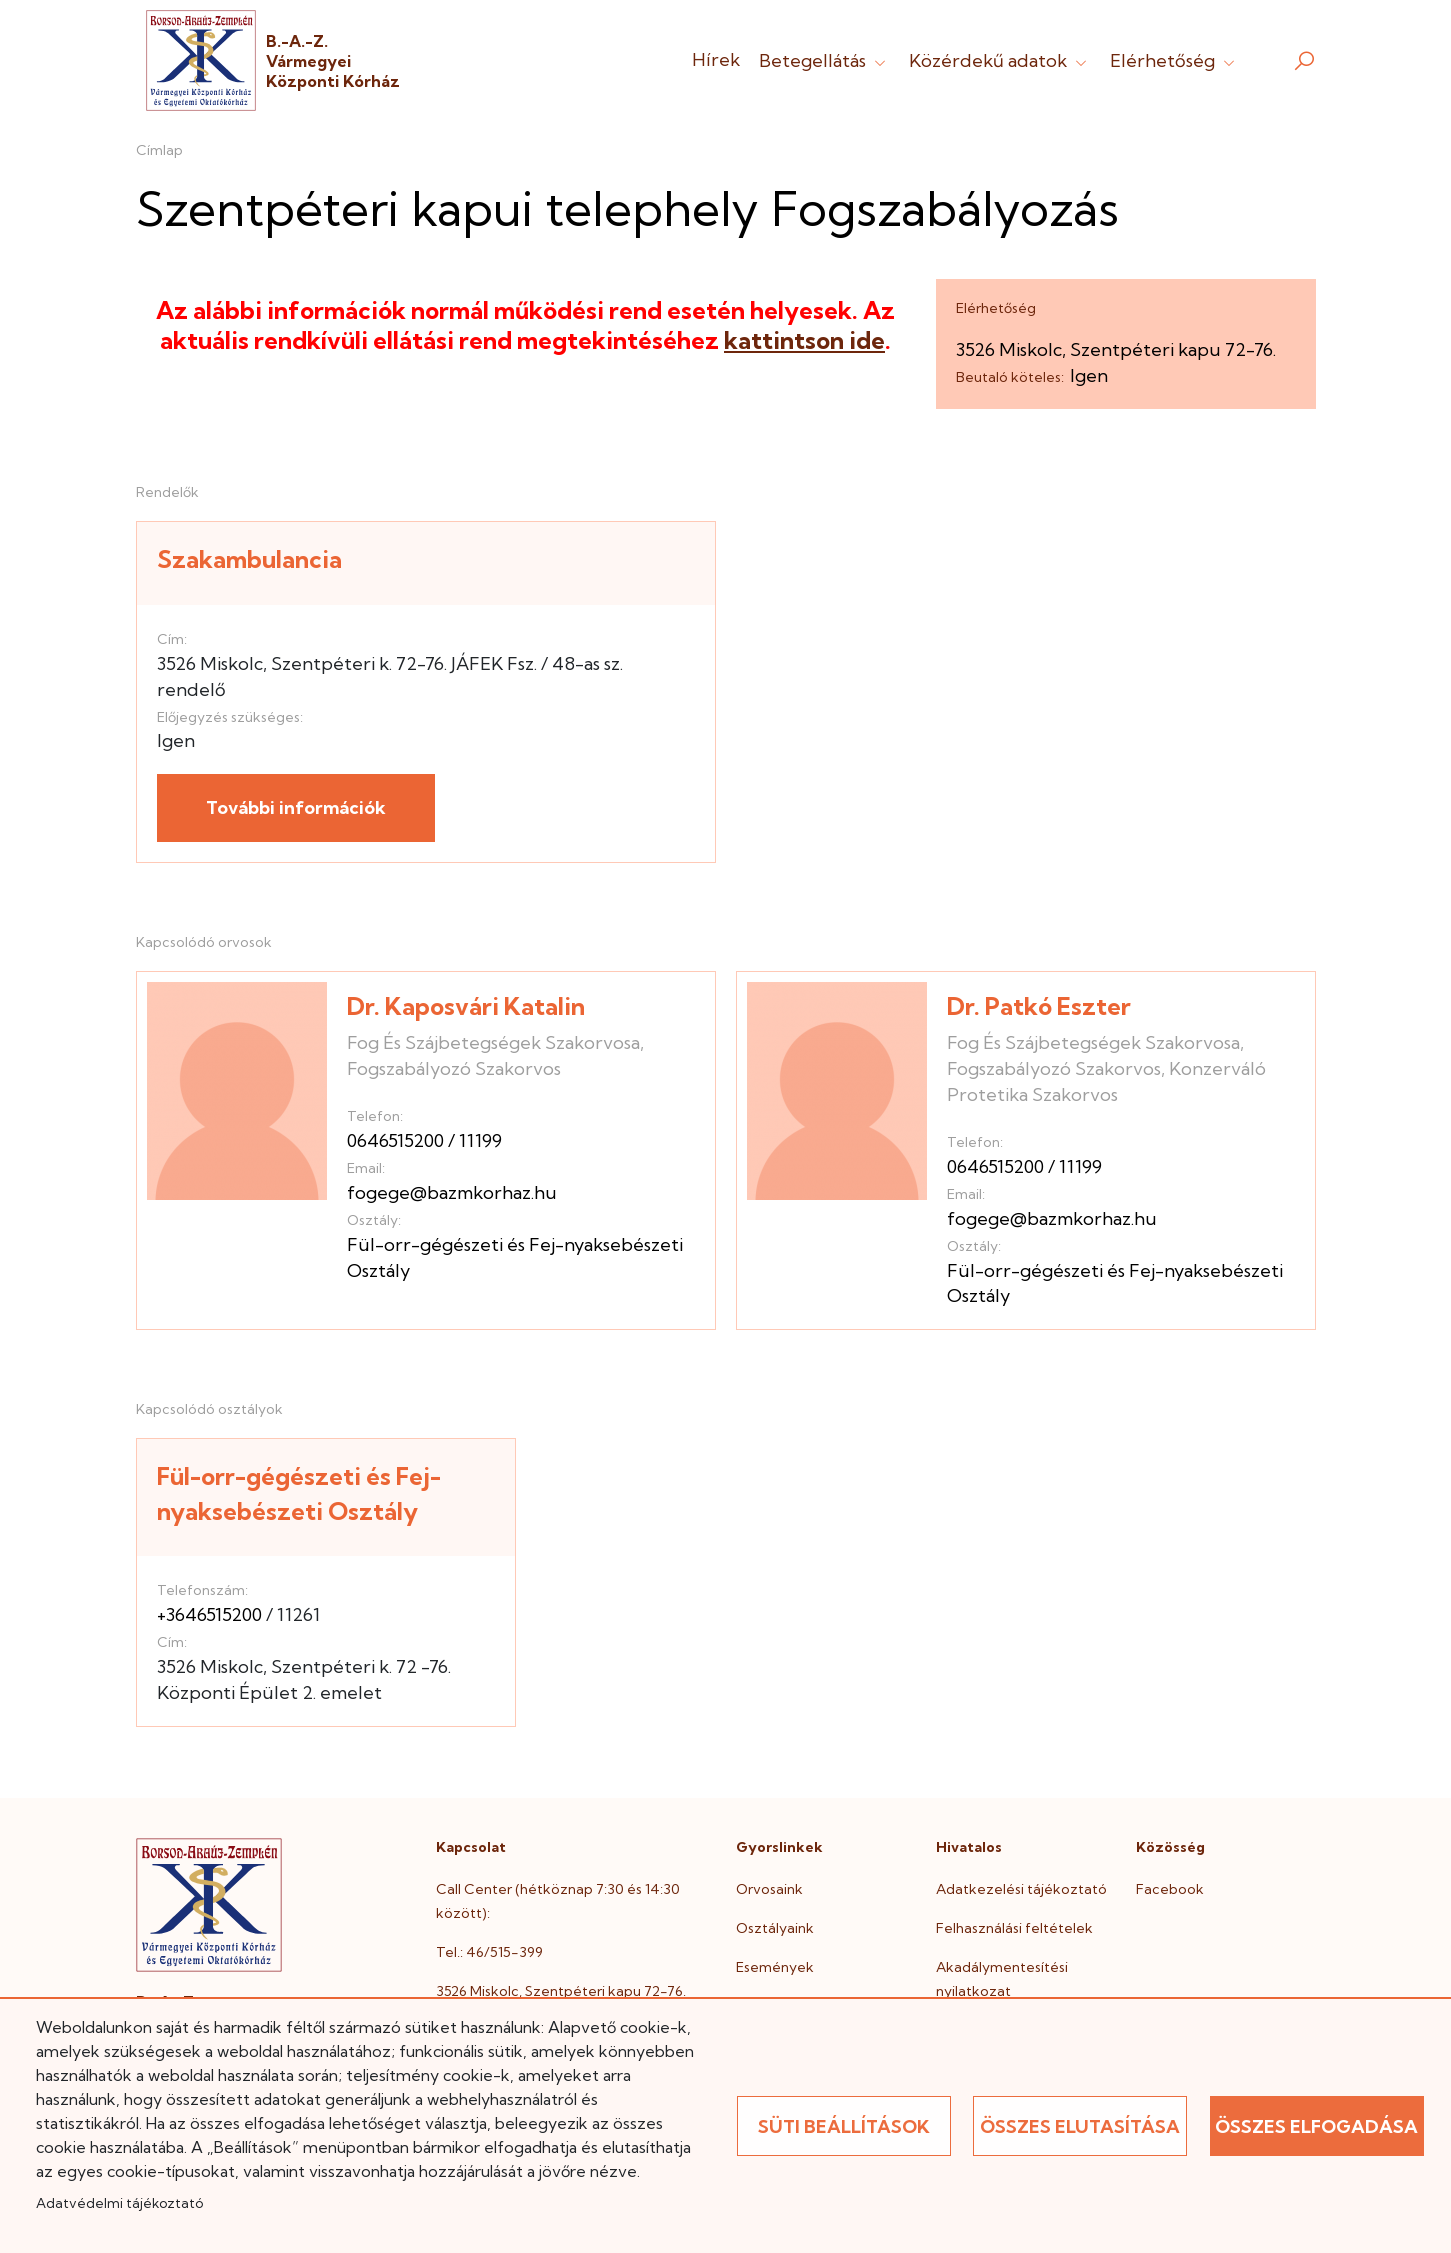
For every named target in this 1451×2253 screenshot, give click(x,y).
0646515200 (395, 1140)
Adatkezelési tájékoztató (1021, 1889)
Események (775, 1967)
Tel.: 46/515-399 (489, 1952)
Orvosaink (769, 1889)
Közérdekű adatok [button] (1000, 60)
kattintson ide (804, 340)
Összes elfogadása (1316, 2126)
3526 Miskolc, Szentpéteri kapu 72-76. (561, 1991)
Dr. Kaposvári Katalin (466, 1006)
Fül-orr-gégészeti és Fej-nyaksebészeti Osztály (299, 1493)
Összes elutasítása (1080, 2126)
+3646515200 (209, 1614)
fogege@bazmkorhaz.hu (452, 1192)
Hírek (716, 59)
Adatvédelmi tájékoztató (119, 2203)
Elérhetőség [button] (1174, 60)
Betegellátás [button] (824, 60)
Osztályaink (775, 1928)
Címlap (159, 150)
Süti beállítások (844, 2126)
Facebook (1170, 1889)
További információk (296, 807)
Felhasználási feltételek (1014, 1928)
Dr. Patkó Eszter (1039, 1006)
